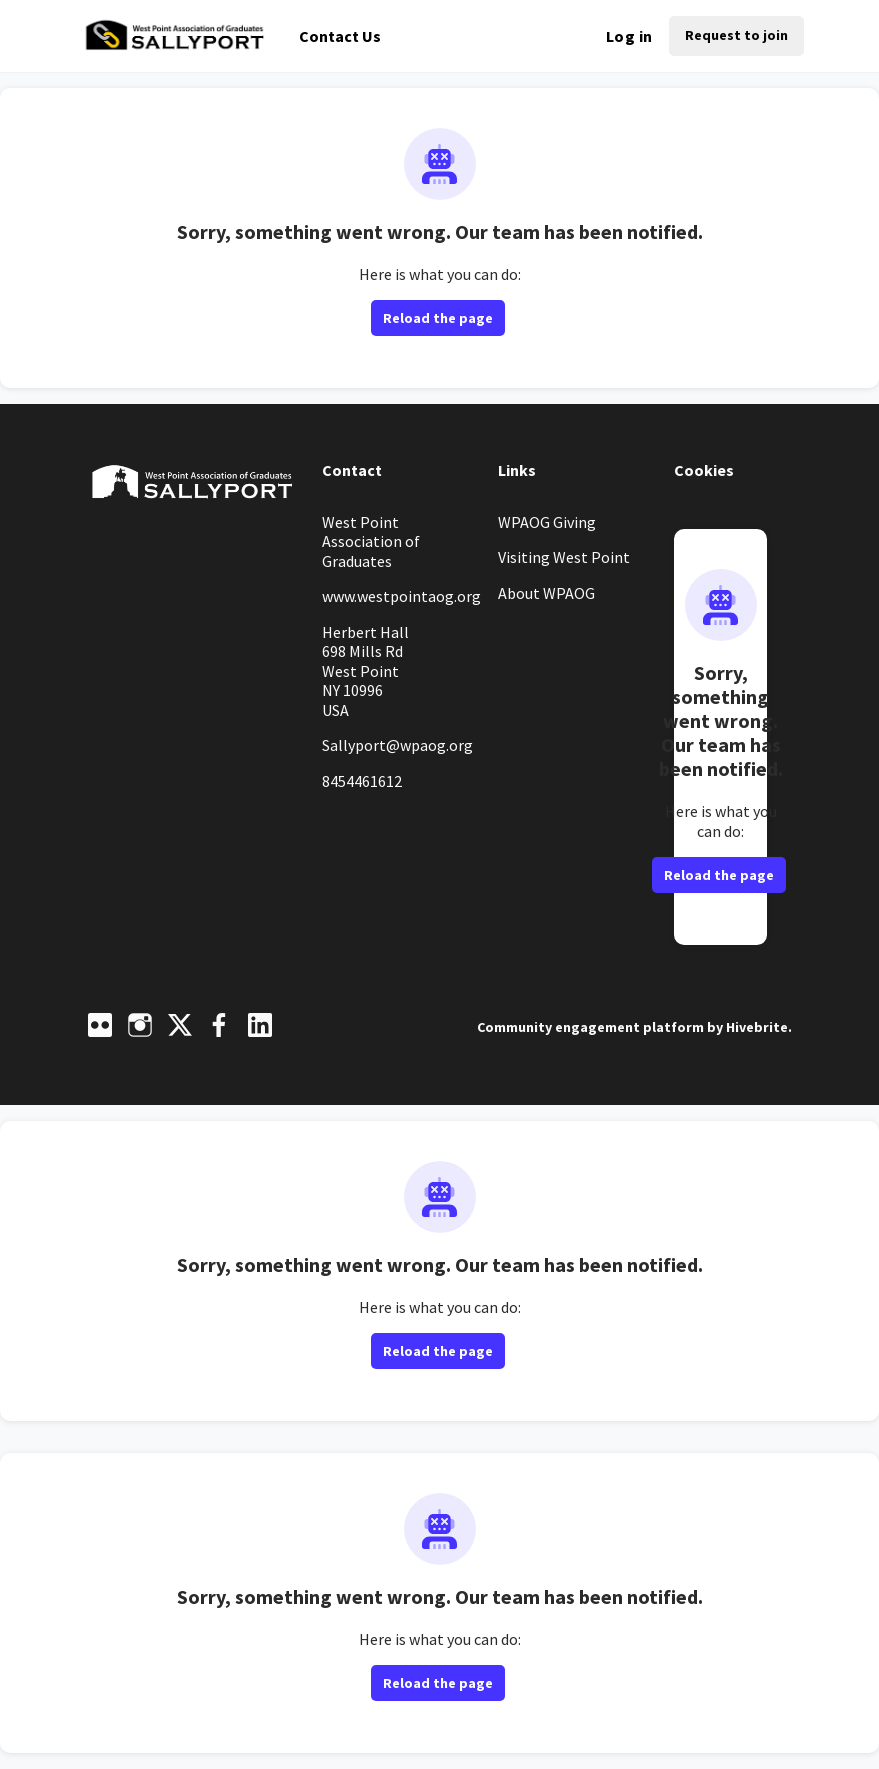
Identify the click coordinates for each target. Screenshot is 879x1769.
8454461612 (362, 781)
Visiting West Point (564, 557)
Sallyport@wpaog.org (397, 745)
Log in (629, 36)
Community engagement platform (590, 1027)
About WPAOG (546, 593)
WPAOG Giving (547, 522)
